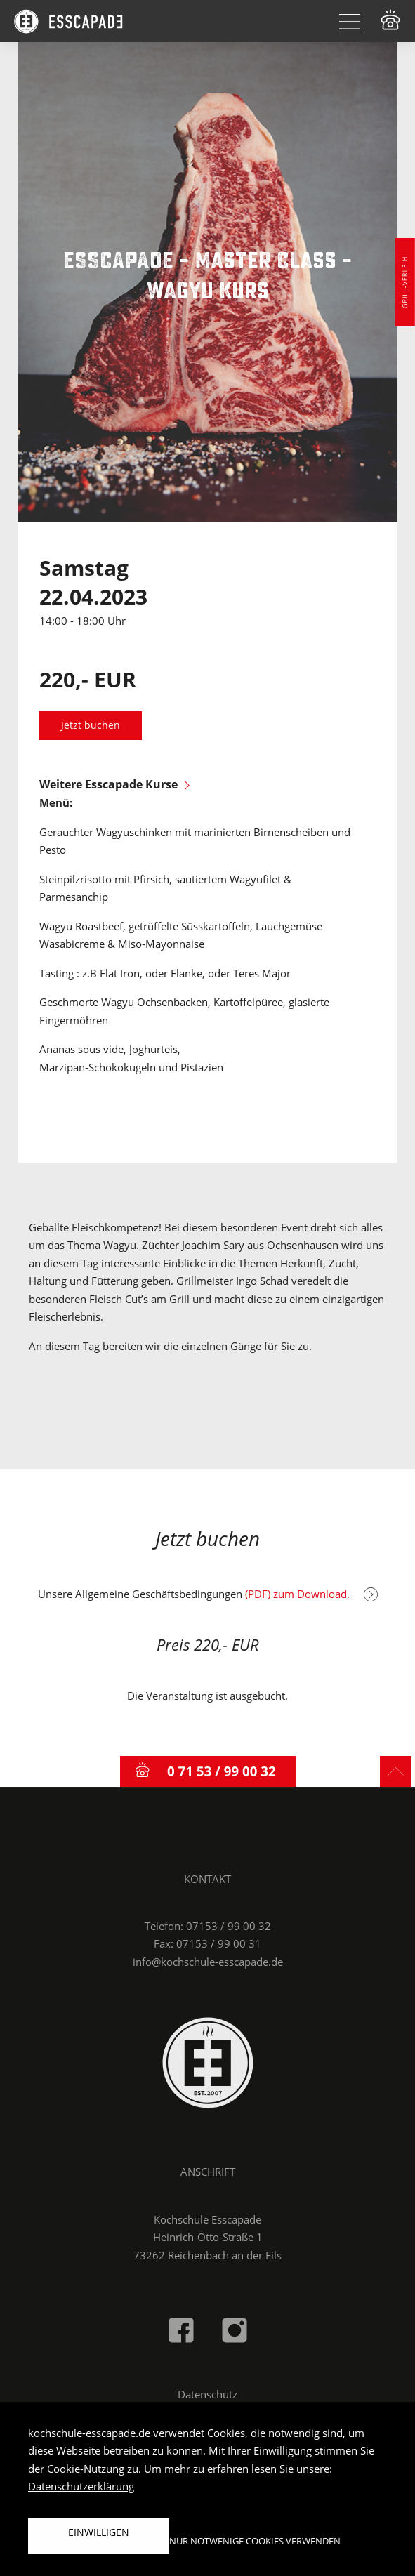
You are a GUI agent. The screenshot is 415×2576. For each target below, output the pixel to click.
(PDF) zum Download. (311, 1594)
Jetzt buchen (90, 725)
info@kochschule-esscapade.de (208, 1962)
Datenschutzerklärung (81, 2486)
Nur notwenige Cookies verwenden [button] (255, 2541)
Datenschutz (207, 2394)
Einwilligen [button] (98, 2532)
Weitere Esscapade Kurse (114, 784)
